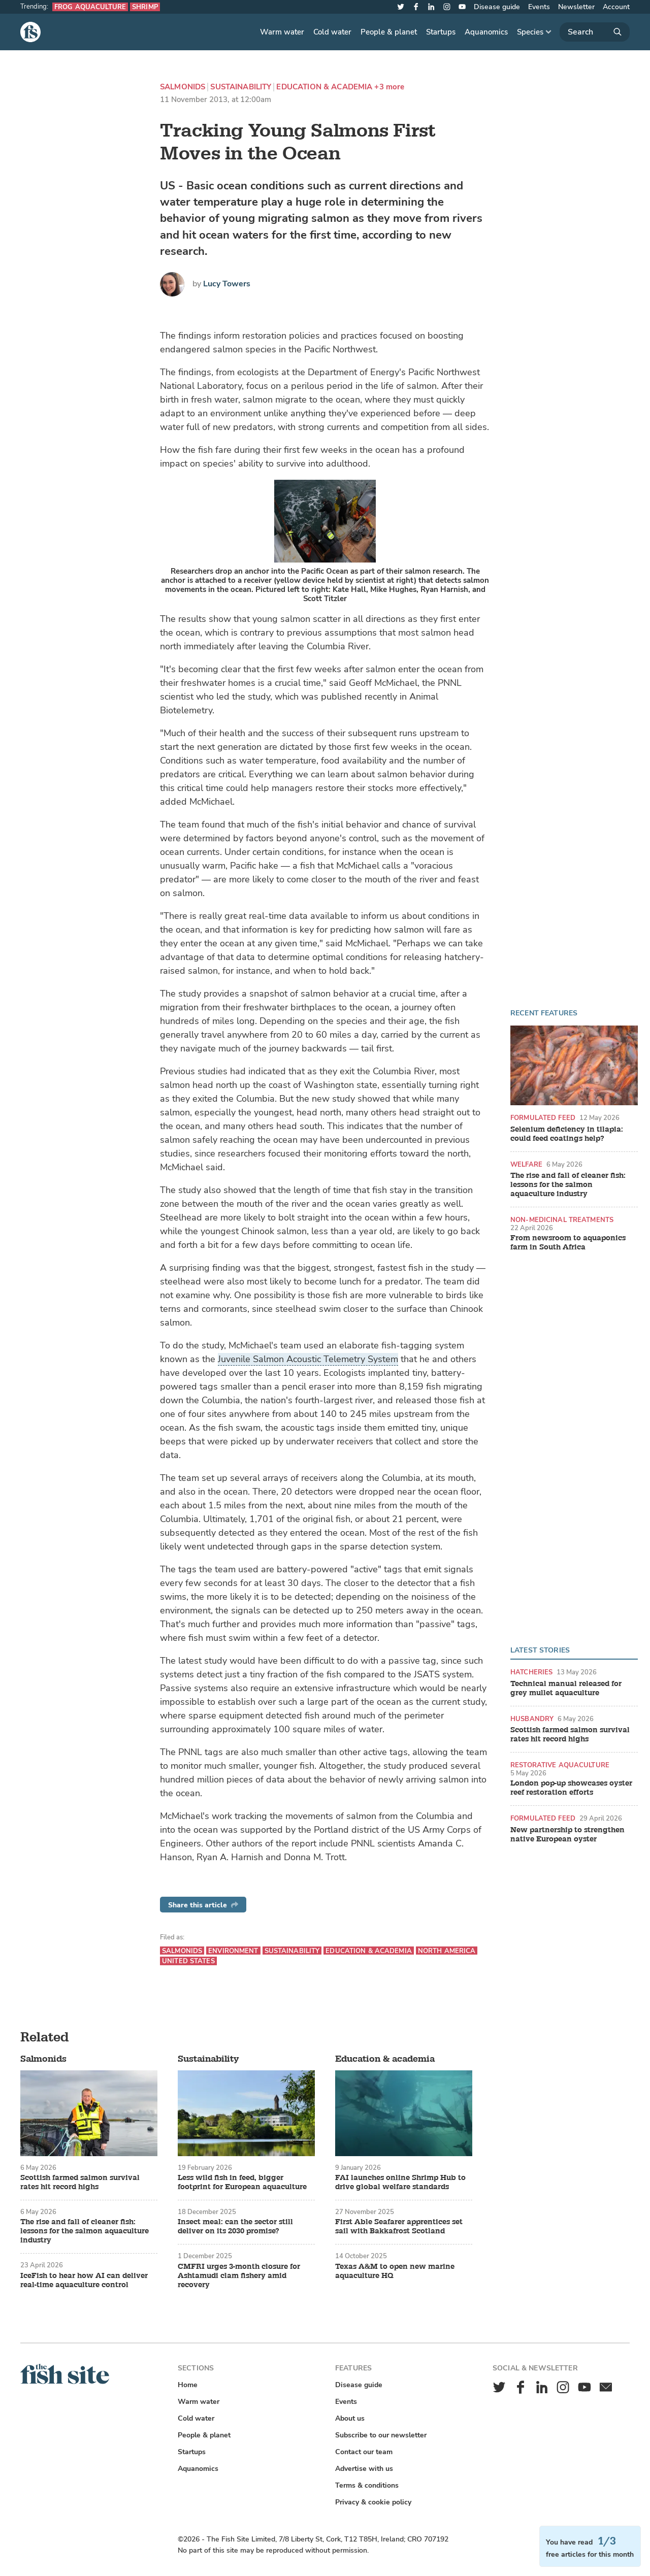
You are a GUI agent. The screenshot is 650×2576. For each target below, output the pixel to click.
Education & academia (324, 87)
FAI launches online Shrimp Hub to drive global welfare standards (400, 2182)
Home (188, 2385)
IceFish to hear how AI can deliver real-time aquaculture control (84, 2280)
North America (447, 1950)
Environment (233, 1950)
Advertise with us (364, 2468)
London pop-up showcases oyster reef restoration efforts (571, 1788)
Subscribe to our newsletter (381, 2435)
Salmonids (182, 87)
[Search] (595, 32)
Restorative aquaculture (559, 1765)
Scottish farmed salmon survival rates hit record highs (570, 1735)
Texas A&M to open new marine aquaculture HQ (394, 2271)
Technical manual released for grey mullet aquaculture (566, 1688)
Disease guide (497, 7)
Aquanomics (486, 32)
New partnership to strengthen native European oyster (567, 1835)
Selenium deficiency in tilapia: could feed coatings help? (566, 1134)
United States (188, 1961)
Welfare (526, 1164)
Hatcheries (531, 1672)
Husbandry (532, 1718)
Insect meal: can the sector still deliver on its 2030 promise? (235, 2227)
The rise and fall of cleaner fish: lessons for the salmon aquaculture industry (568, 1185)
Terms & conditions (367, 2485)
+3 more (389, 87)
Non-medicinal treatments (561, 1219)
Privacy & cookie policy (373, 2502)
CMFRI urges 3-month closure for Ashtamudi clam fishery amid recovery (239, 2276)
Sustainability (240, 87)
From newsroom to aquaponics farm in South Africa (568, 1243)
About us (350, 2418)
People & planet (389, 32)
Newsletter (576, 7)
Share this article (203, 1905)
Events (539, 7)
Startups (441, 32)
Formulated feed (542, 1117)
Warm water (282, 32)
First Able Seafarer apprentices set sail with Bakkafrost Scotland (399, 2227)
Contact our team (364, 2452)
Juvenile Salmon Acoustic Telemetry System (308, 1359)
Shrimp (145, 7)
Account (616, 7)
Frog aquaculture (90, 7)
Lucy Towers (226, 283)
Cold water (332, 32)
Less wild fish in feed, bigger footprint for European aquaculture (242, 2182)
